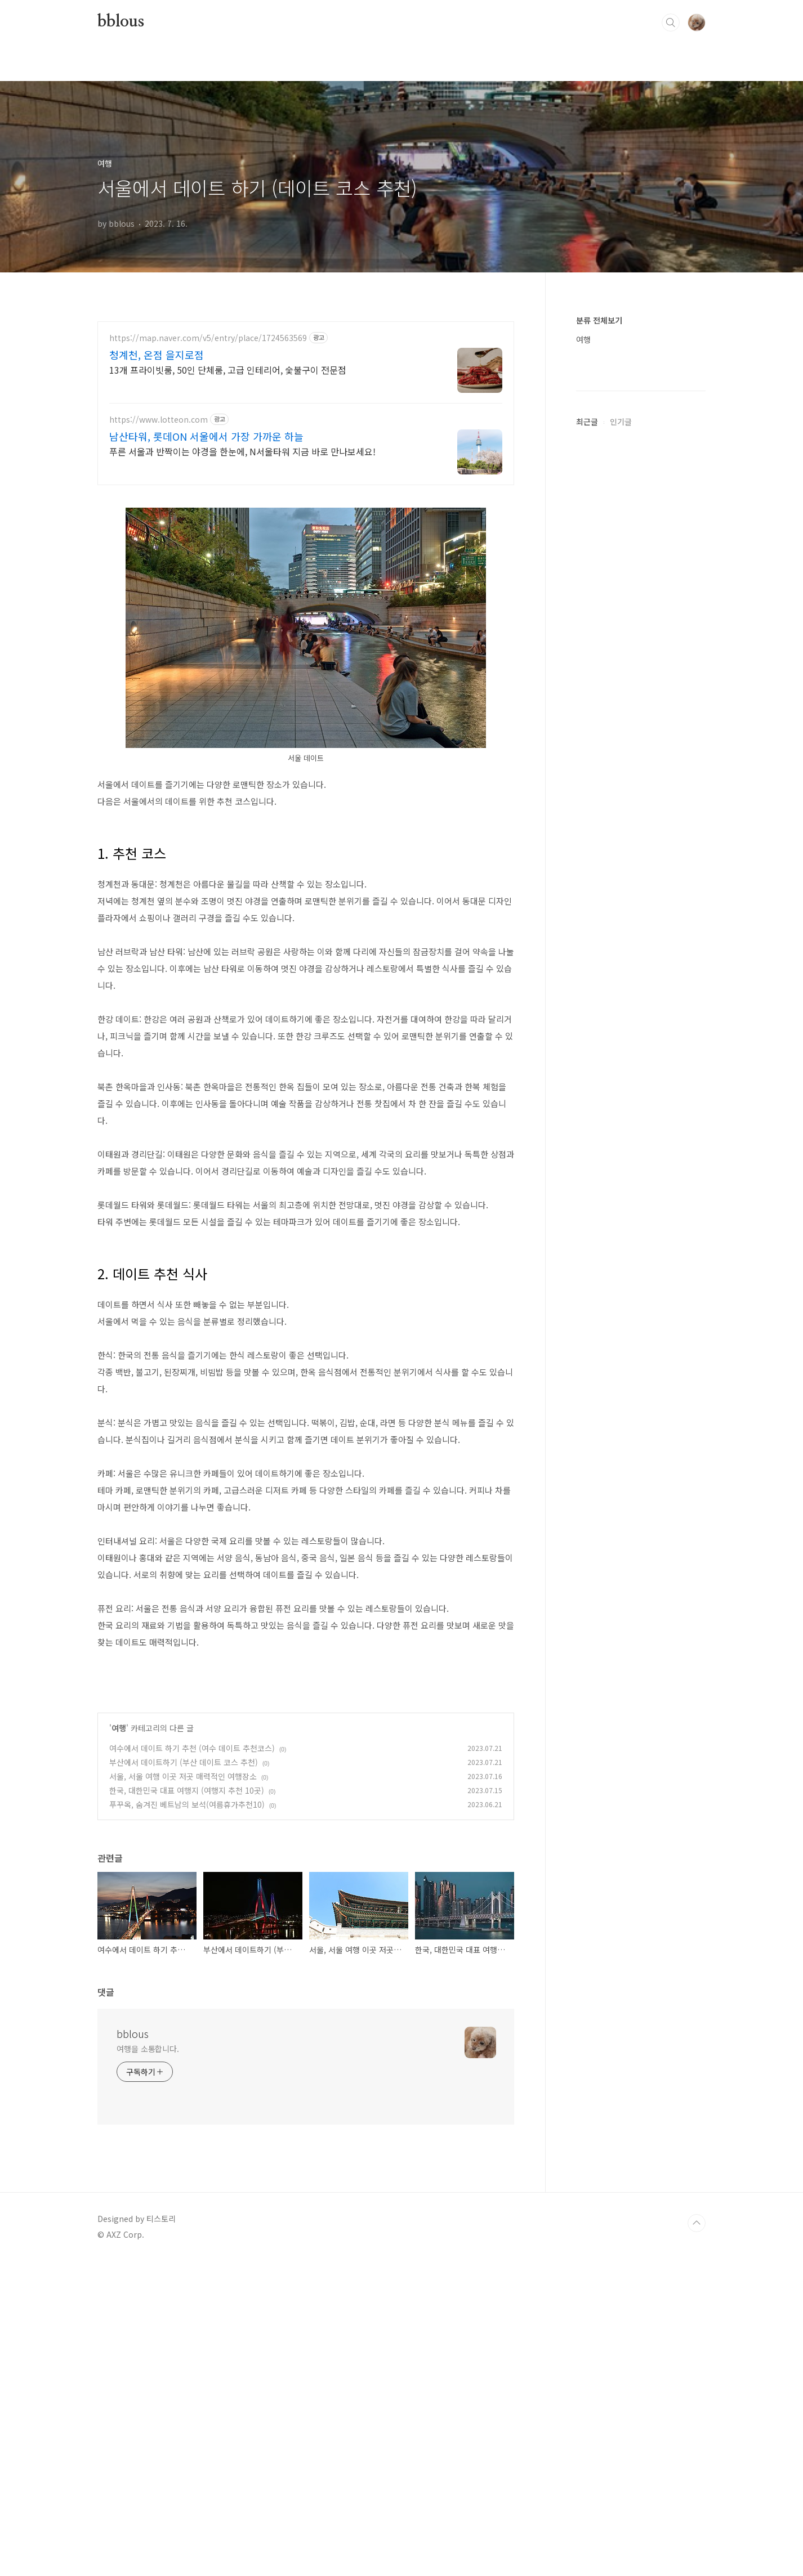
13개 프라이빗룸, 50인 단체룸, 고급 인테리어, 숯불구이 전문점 (227, 369)
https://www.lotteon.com (158, 419)
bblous (120, 22)
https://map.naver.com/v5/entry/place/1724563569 (208, 338)
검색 (670, 22)
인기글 (621, 759)
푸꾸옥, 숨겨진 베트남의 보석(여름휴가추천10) (187, 2119)
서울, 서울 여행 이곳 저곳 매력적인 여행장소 (183, 2091)
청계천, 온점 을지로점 (156, 354)
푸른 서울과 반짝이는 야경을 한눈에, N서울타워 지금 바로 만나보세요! (242, 451)
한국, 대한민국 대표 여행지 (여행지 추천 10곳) (186, 2105)
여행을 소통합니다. (148, 2363)
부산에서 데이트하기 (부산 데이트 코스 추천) (183, 2077)
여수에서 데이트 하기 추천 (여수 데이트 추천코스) (192, 2063)
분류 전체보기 (599, 320)
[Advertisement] (305, 575)
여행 (118, 2043)
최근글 (587, 759)
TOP (697, 2538)
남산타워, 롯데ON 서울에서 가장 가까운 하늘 (206, 436)
